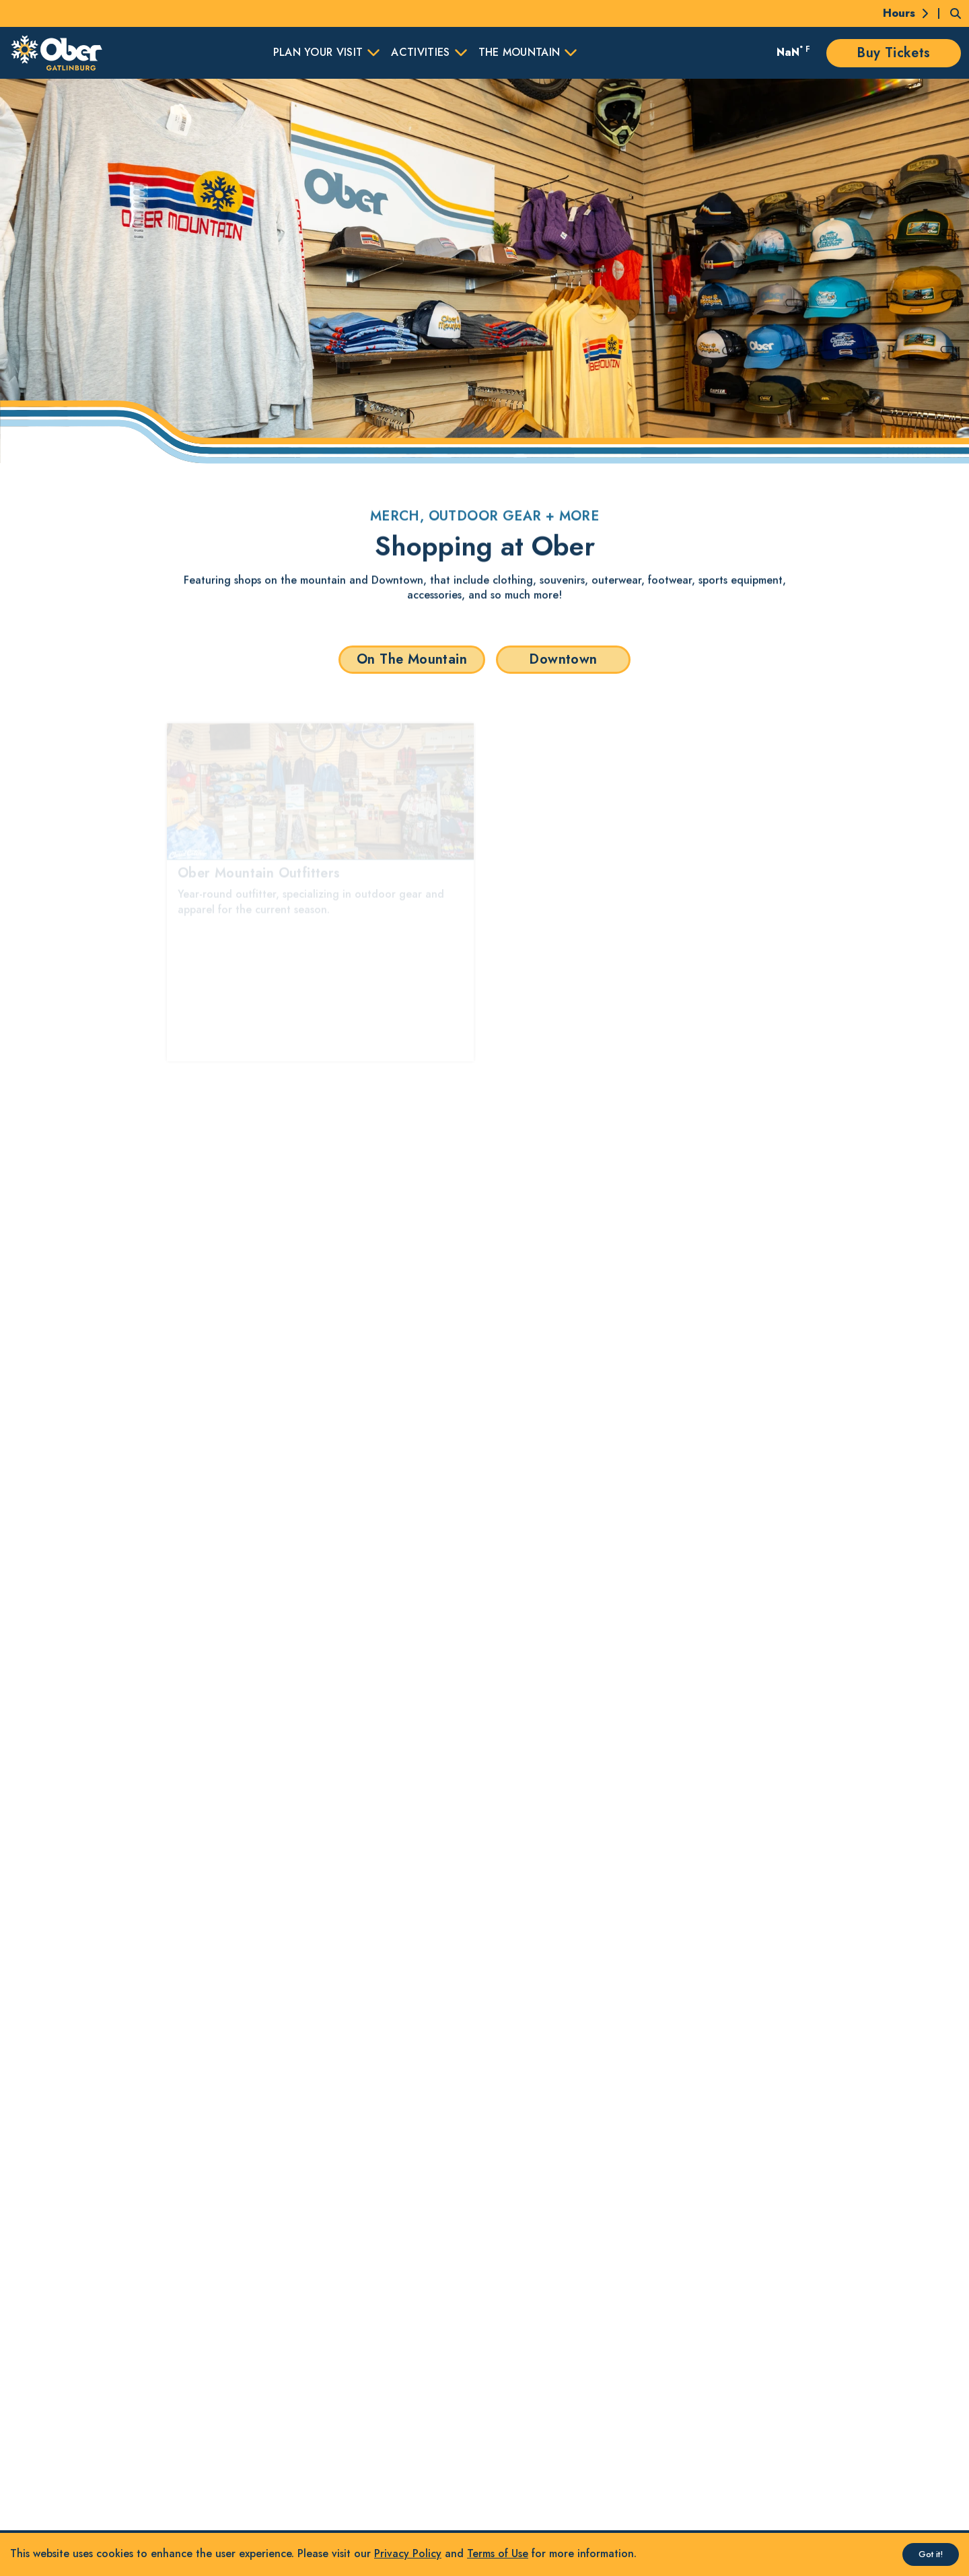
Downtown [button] (563, 659)
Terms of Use (497, 2553)
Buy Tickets (893, 53)
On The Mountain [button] (412, 659)
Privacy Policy (407, 2553)
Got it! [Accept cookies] (931, 2554)
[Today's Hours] (897, 13)
